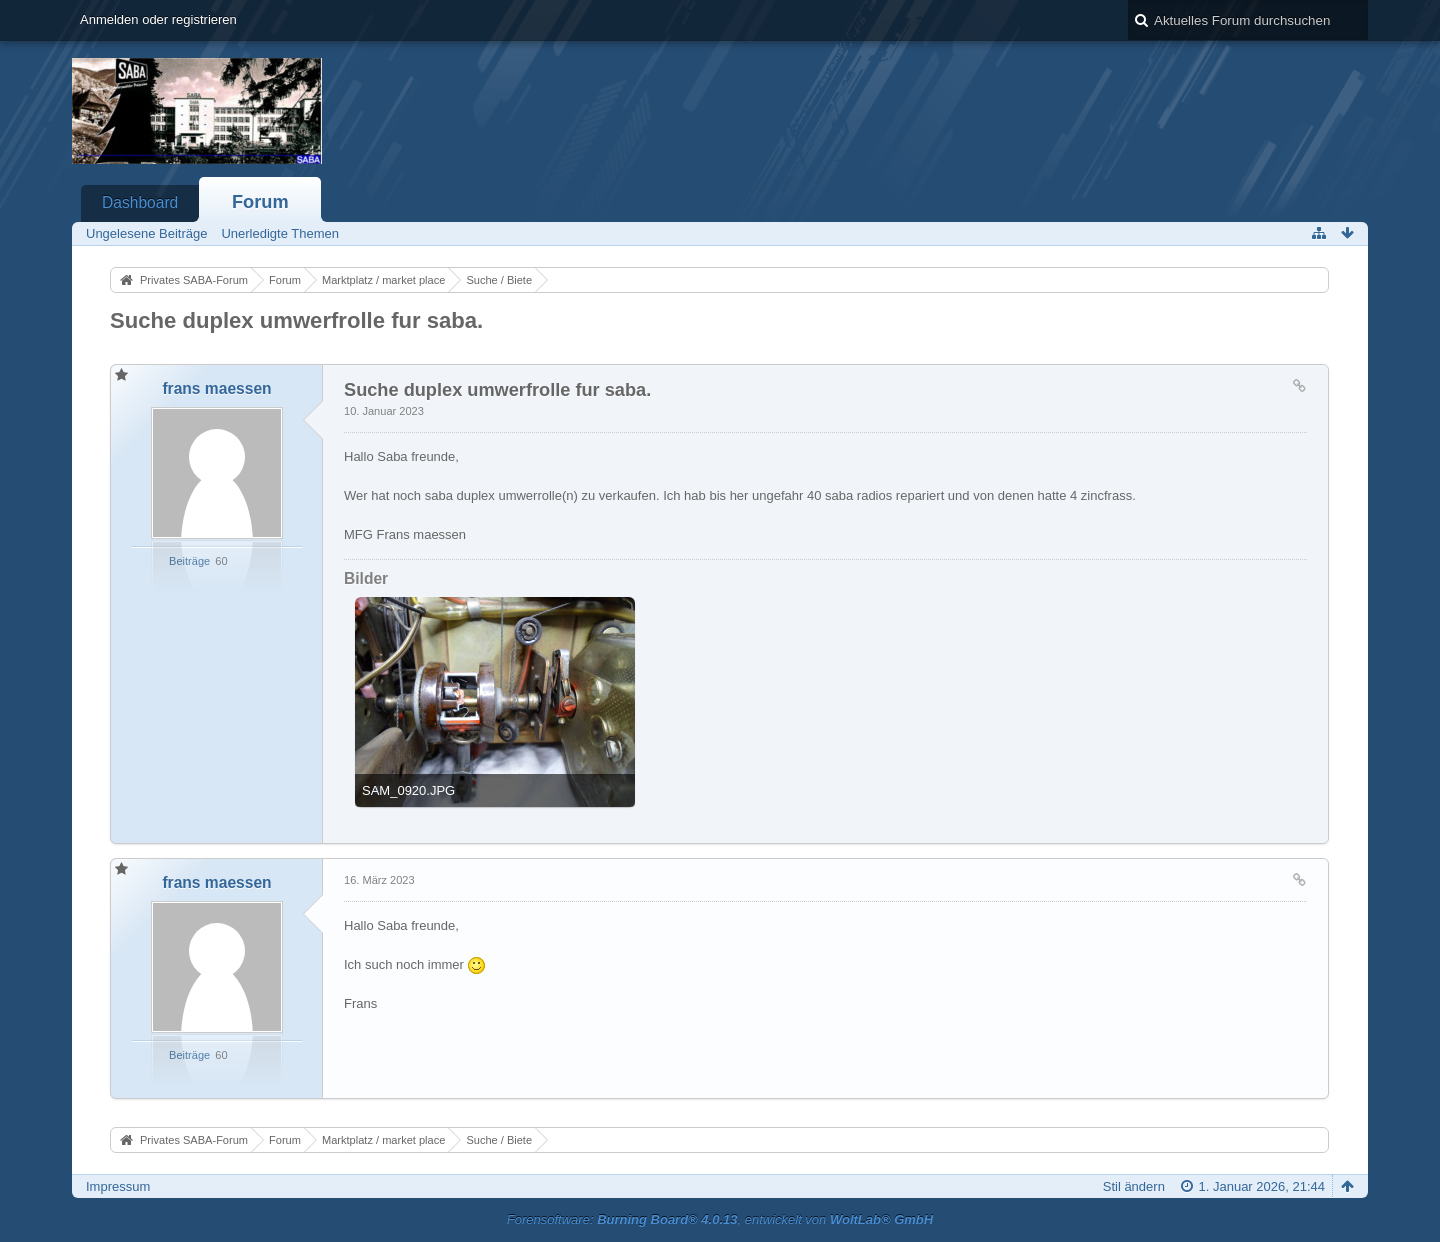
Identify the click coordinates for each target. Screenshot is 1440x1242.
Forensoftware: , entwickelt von (720, 1219)
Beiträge (189, 561)
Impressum (118, 1186)
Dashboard (140, 202)
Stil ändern (1134, 1186)
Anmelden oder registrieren (158, 19)
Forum (260, 202)
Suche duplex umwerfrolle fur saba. (296, 320)
